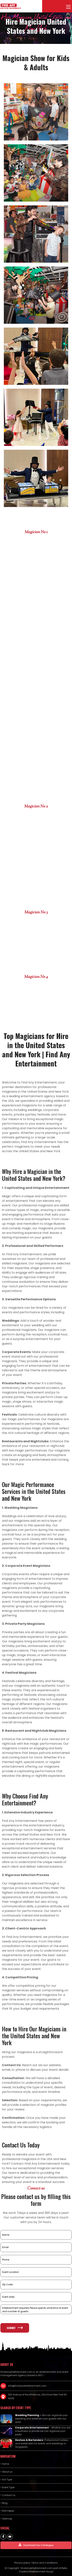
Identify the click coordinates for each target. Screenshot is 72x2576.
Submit (15, 2328)
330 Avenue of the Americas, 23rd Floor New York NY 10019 (37, 2396)
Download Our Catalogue (36, 2545)
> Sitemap (6, 2518)
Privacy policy (22, 2562)
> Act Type (6, 2479)
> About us (6, 2471)
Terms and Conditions (44, 2562)
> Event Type (7, 2487)
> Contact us (7, 2495)
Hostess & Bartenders (29, 2440)
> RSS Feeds (7, 2510)
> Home (4, 2463)
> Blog (3, 2503)
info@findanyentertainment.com (27, 2385)
